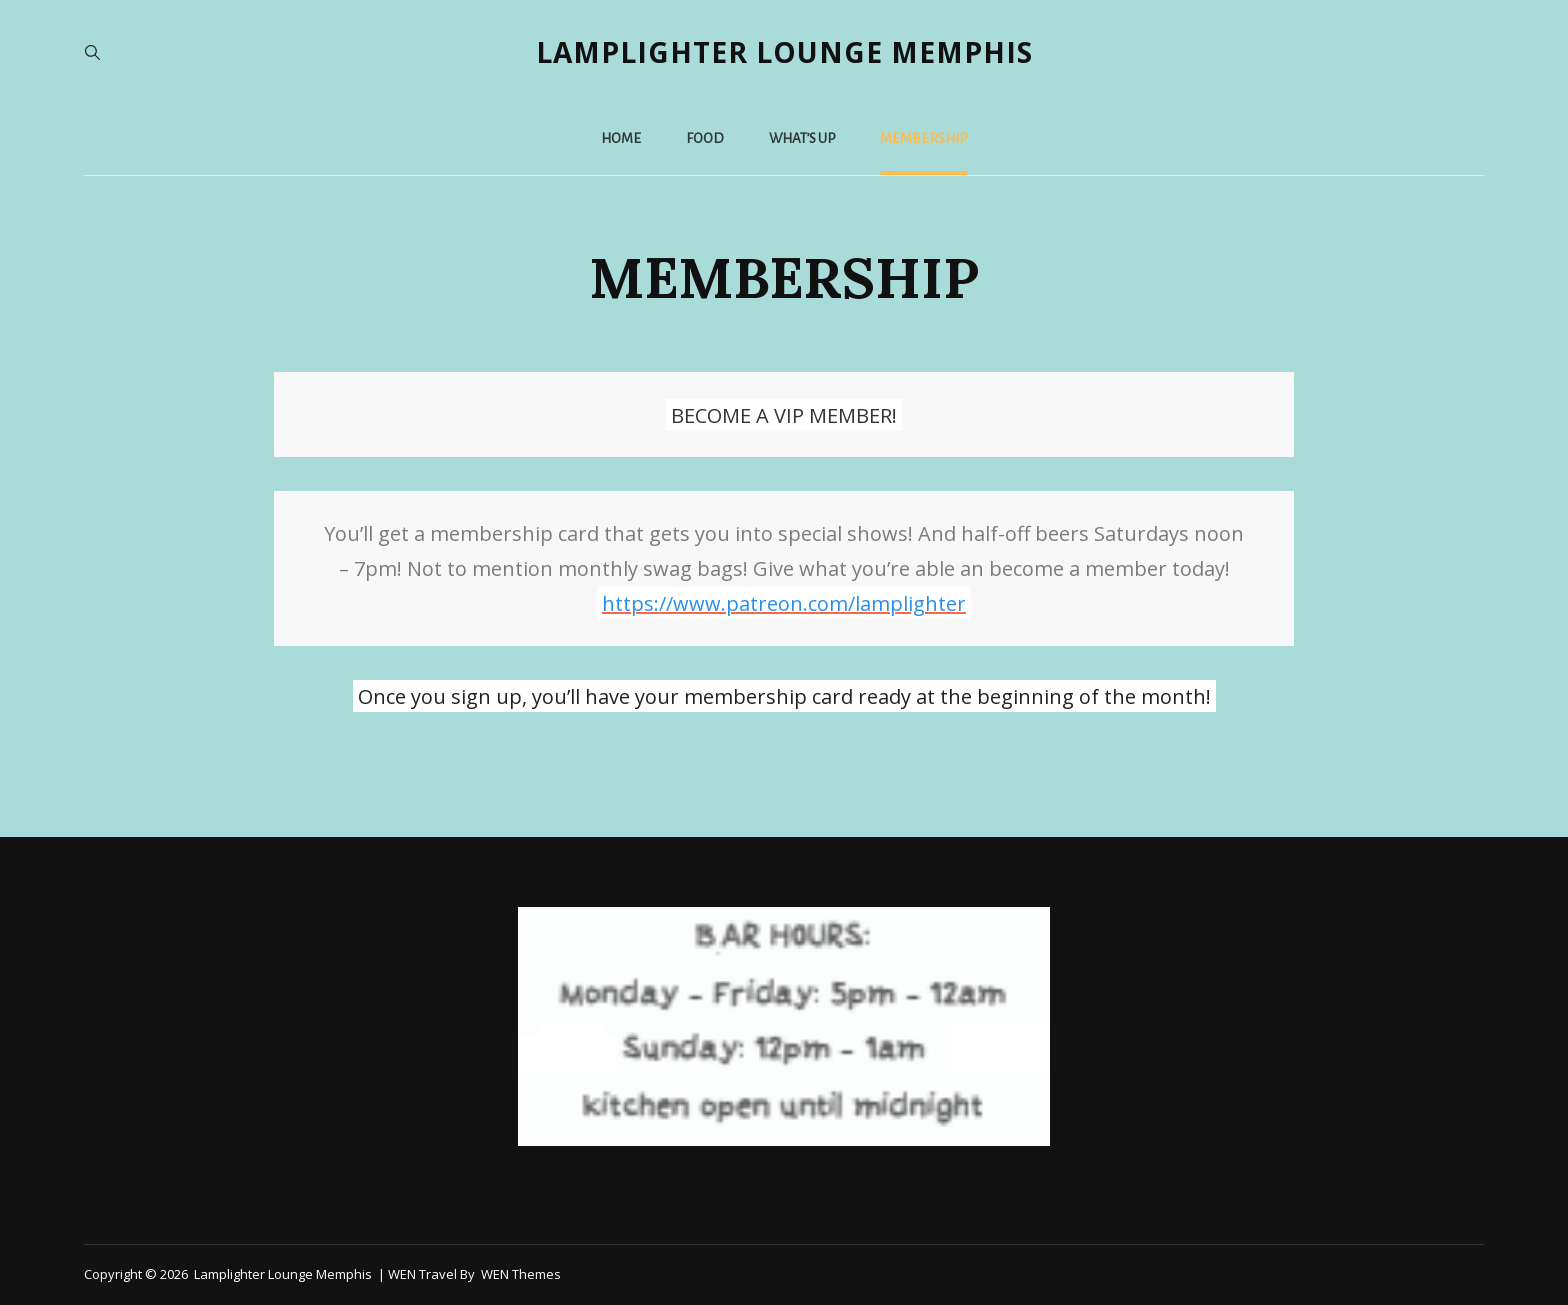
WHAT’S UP (802, 138)
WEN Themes (521, 1274)
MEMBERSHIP (923, 138)
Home (621, 138)
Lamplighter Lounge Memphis (784, 52)
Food (705, 138)
